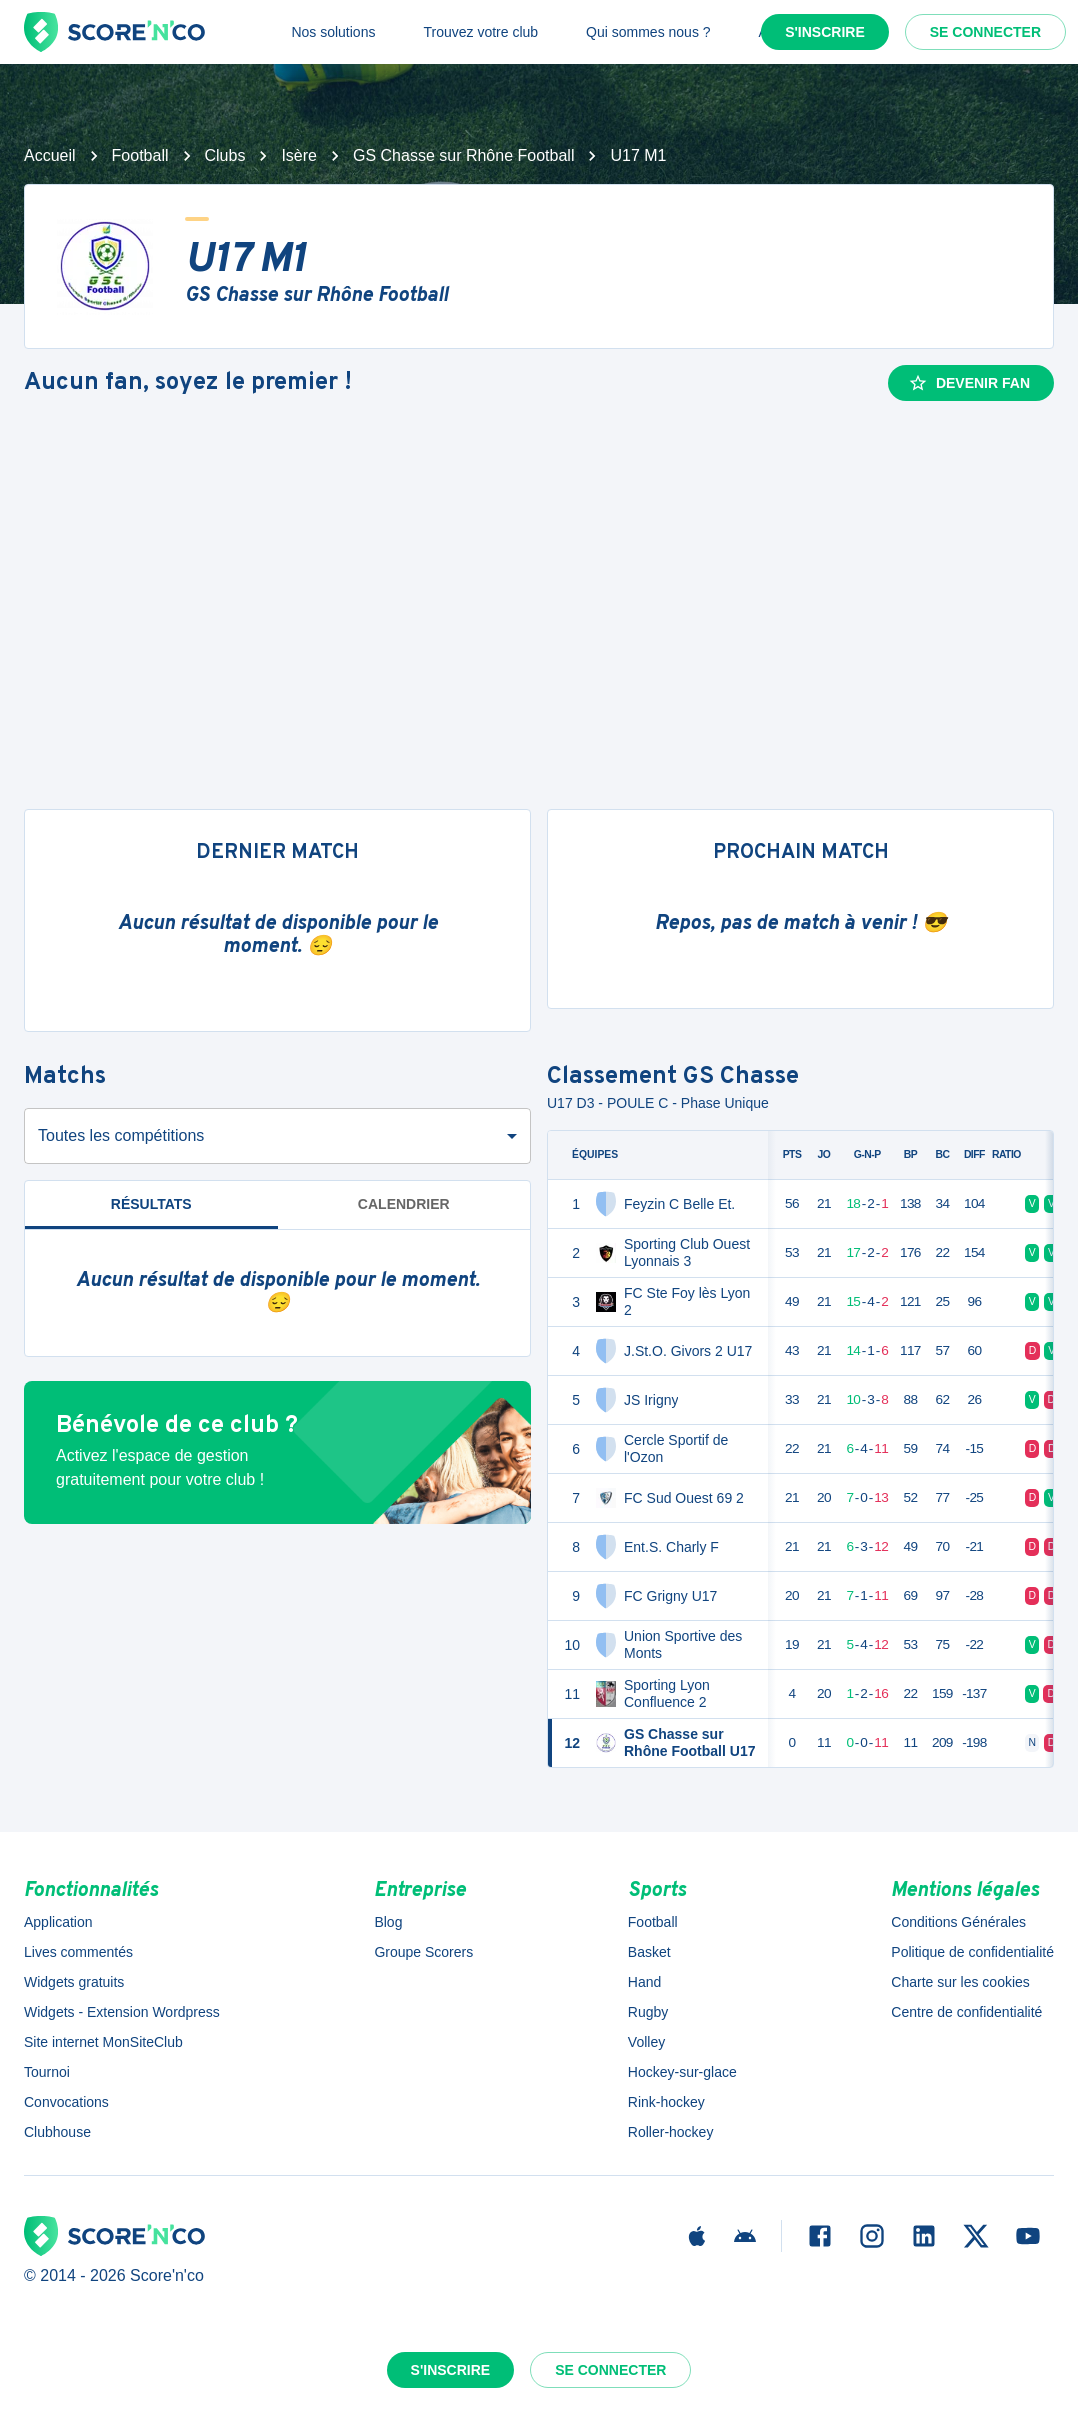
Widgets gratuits (74, 1982)
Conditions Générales (958, 1922)
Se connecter (985, 32)
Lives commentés (78, 1952)
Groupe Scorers (423, 1952)
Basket (649, 1952)
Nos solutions (333, 32)
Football (140, 155)
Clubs (225, 155)
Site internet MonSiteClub (103, 2042)
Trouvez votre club (480, 32)
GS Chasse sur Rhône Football (463, 155)
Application (58, 1922)
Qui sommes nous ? (648, 32)
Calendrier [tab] (404, 1204)
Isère (299, 155)
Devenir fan (969, 383)
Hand (644, 1982)
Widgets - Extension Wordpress (122, 2012)
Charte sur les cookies (960, 1982)
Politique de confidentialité (972, 1952)
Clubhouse (57, 2132)
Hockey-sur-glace (682, 2072)
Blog (388, 1922)
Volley (646, 2042)
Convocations (66, 2102)
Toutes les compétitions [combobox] (121, 1135)
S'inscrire (825, 32)
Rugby (648, 2012)
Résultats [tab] (151, 1204)
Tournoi (47, 2072)
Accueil (50, 155)
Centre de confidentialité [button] (966, 2012)
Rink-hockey (666, 2102)
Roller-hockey (671, 2132)
